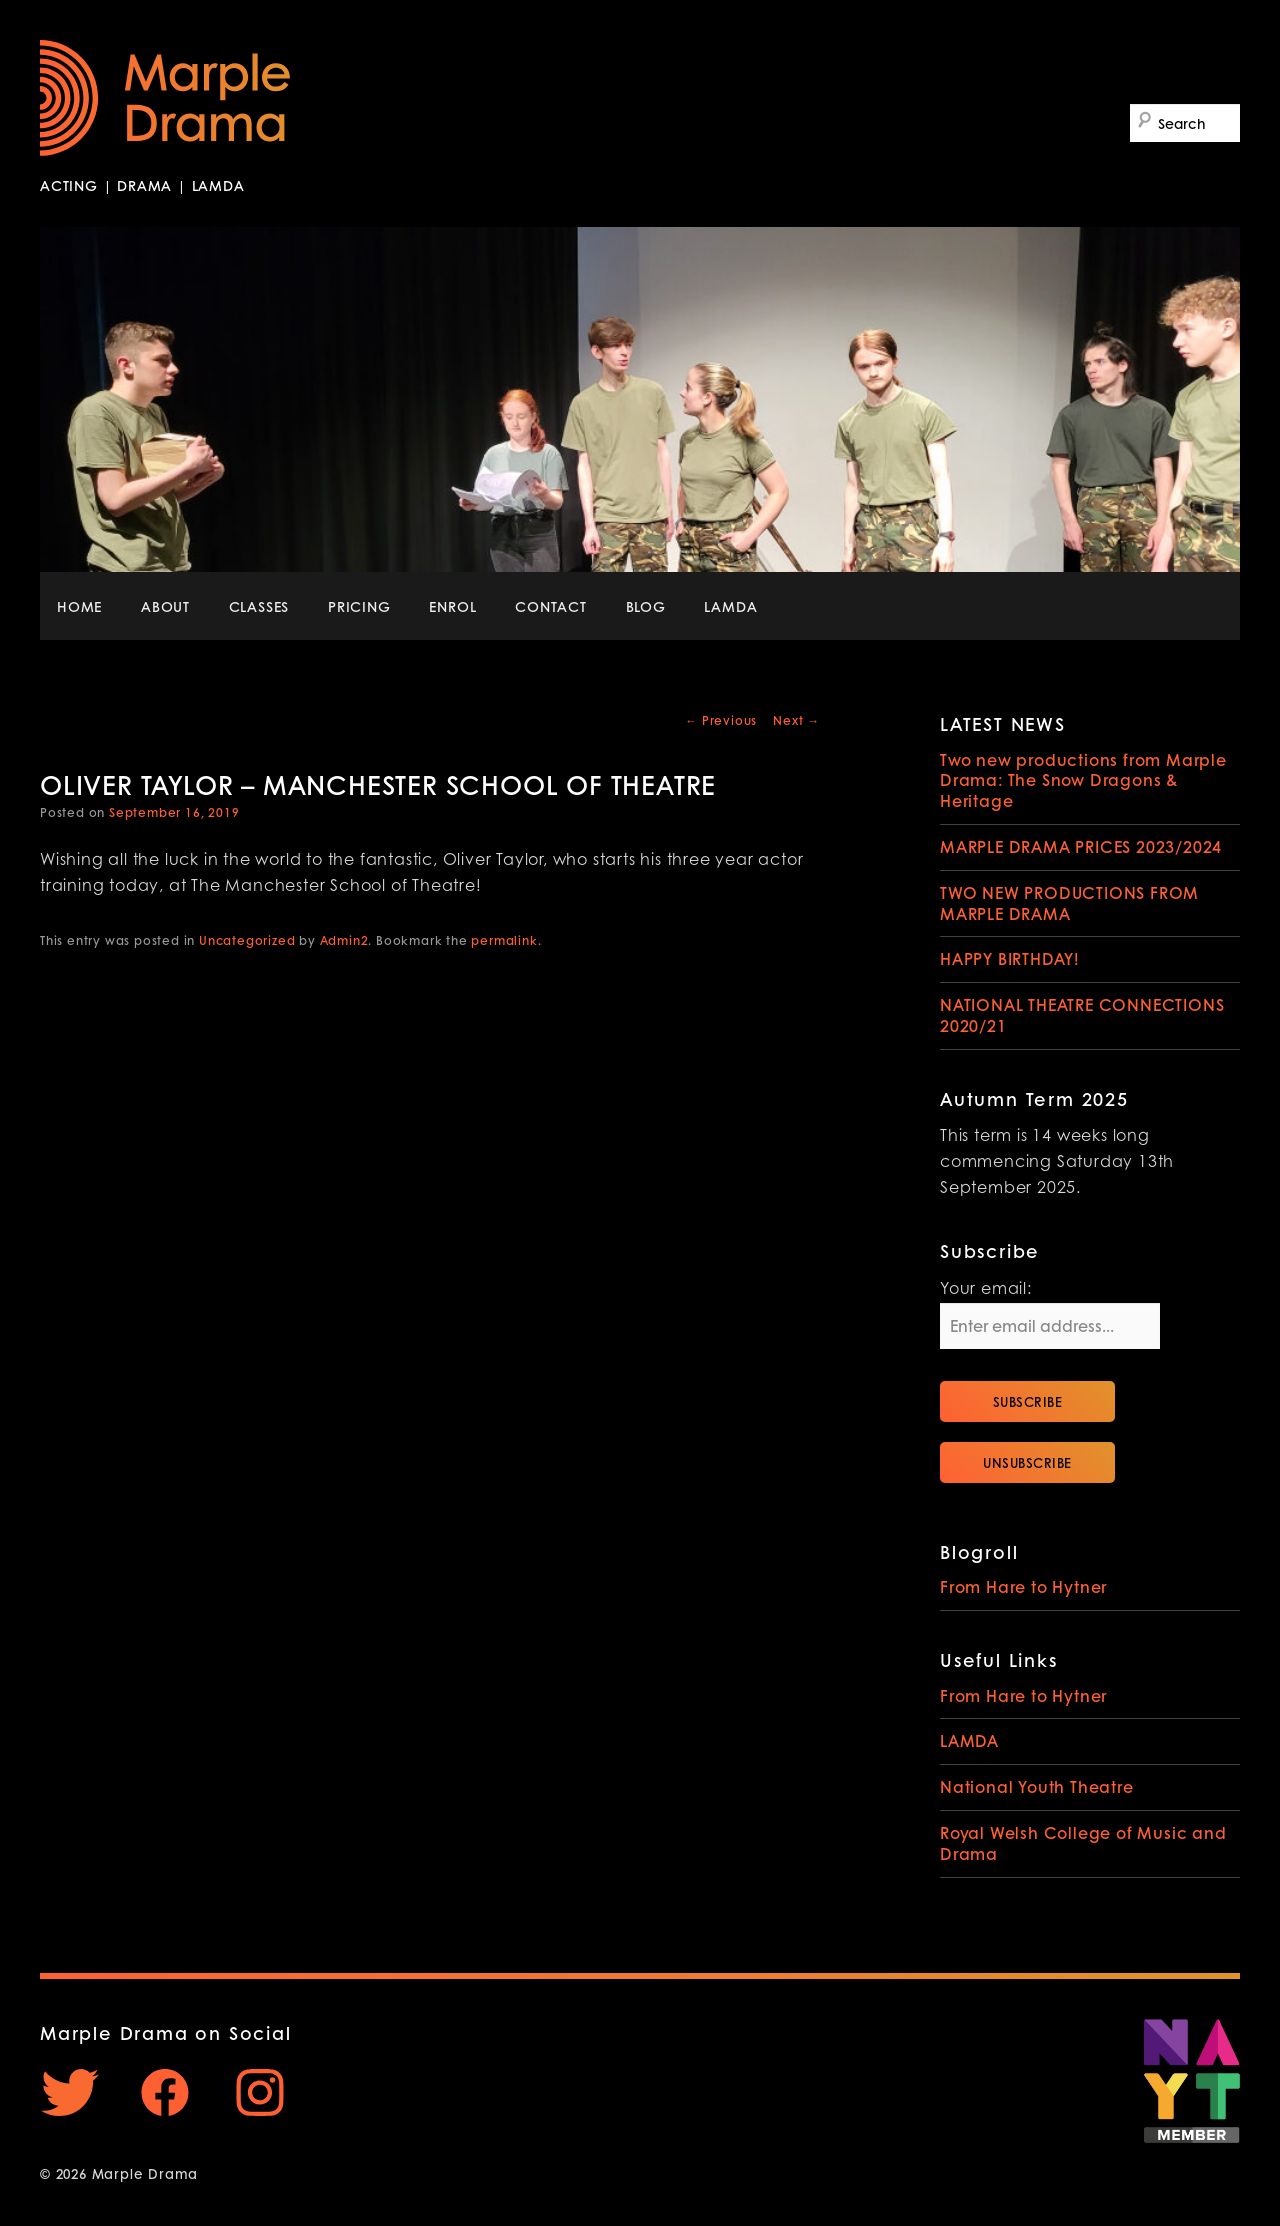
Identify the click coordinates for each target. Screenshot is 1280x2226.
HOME (79, 606)
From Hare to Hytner (1023, 1586)
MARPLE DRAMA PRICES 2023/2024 (1081, 846)
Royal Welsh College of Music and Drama (1083, 1843)
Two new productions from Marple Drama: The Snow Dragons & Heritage (1083, 780)
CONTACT (551, 606)
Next (796, 720)
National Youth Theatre (1037, 1786)
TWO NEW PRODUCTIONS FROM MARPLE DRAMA (1069, 903)
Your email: (986, 1290)
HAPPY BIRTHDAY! (1010, 958)
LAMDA (730, 606)
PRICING (359, 606)
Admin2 (344, 940)
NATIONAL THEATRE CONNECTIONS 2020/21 (1082, 1015)
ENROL (452, 606)
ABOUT (165, 606)
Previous (721, 720)
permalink (504, 940)
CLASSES (259, 606)
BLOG (646, 606)
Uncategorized (247, 940)
